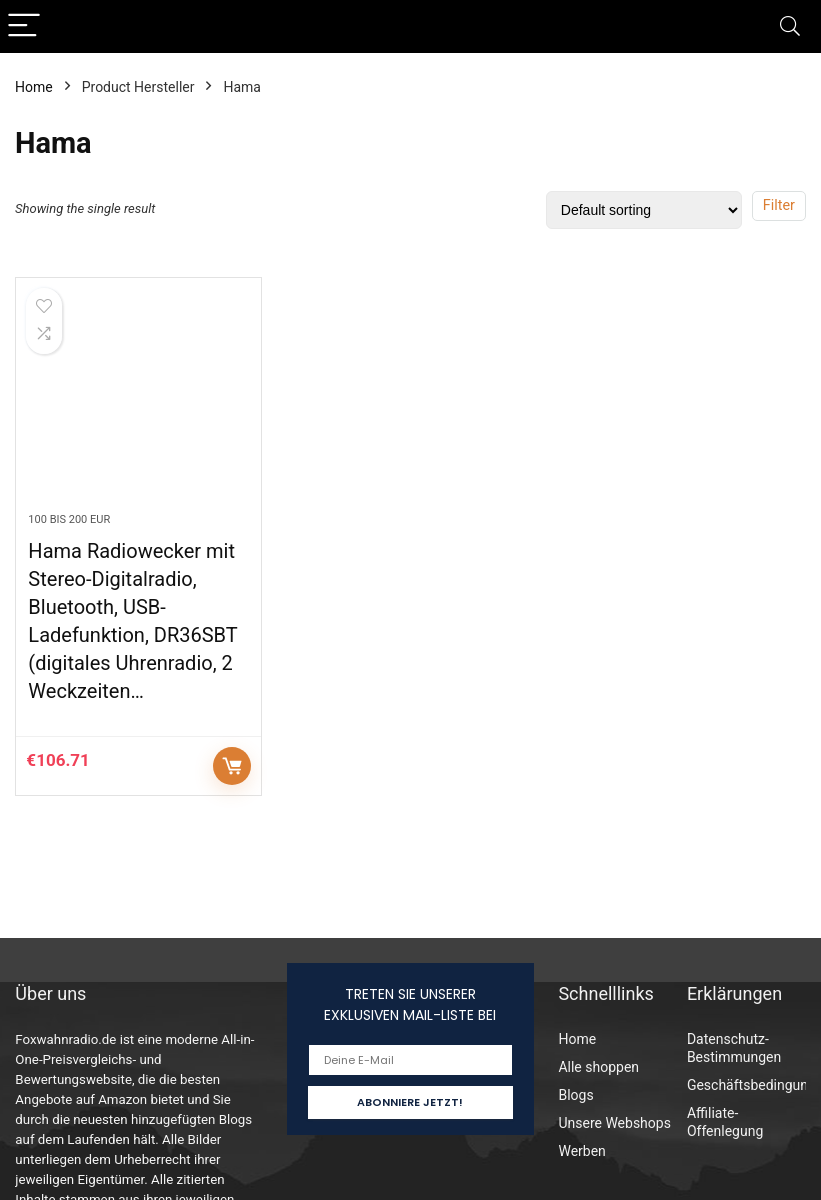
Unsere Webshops (614, 1123)
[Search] (790, 26)
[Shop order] (644, 210)
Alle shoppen (598, 1067)
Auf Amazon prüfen (232, 766)
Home (34, 87)
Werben (581, 1151)
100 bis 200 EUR (69, 519)
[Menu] (24, 26)
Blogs (575, 1095)
